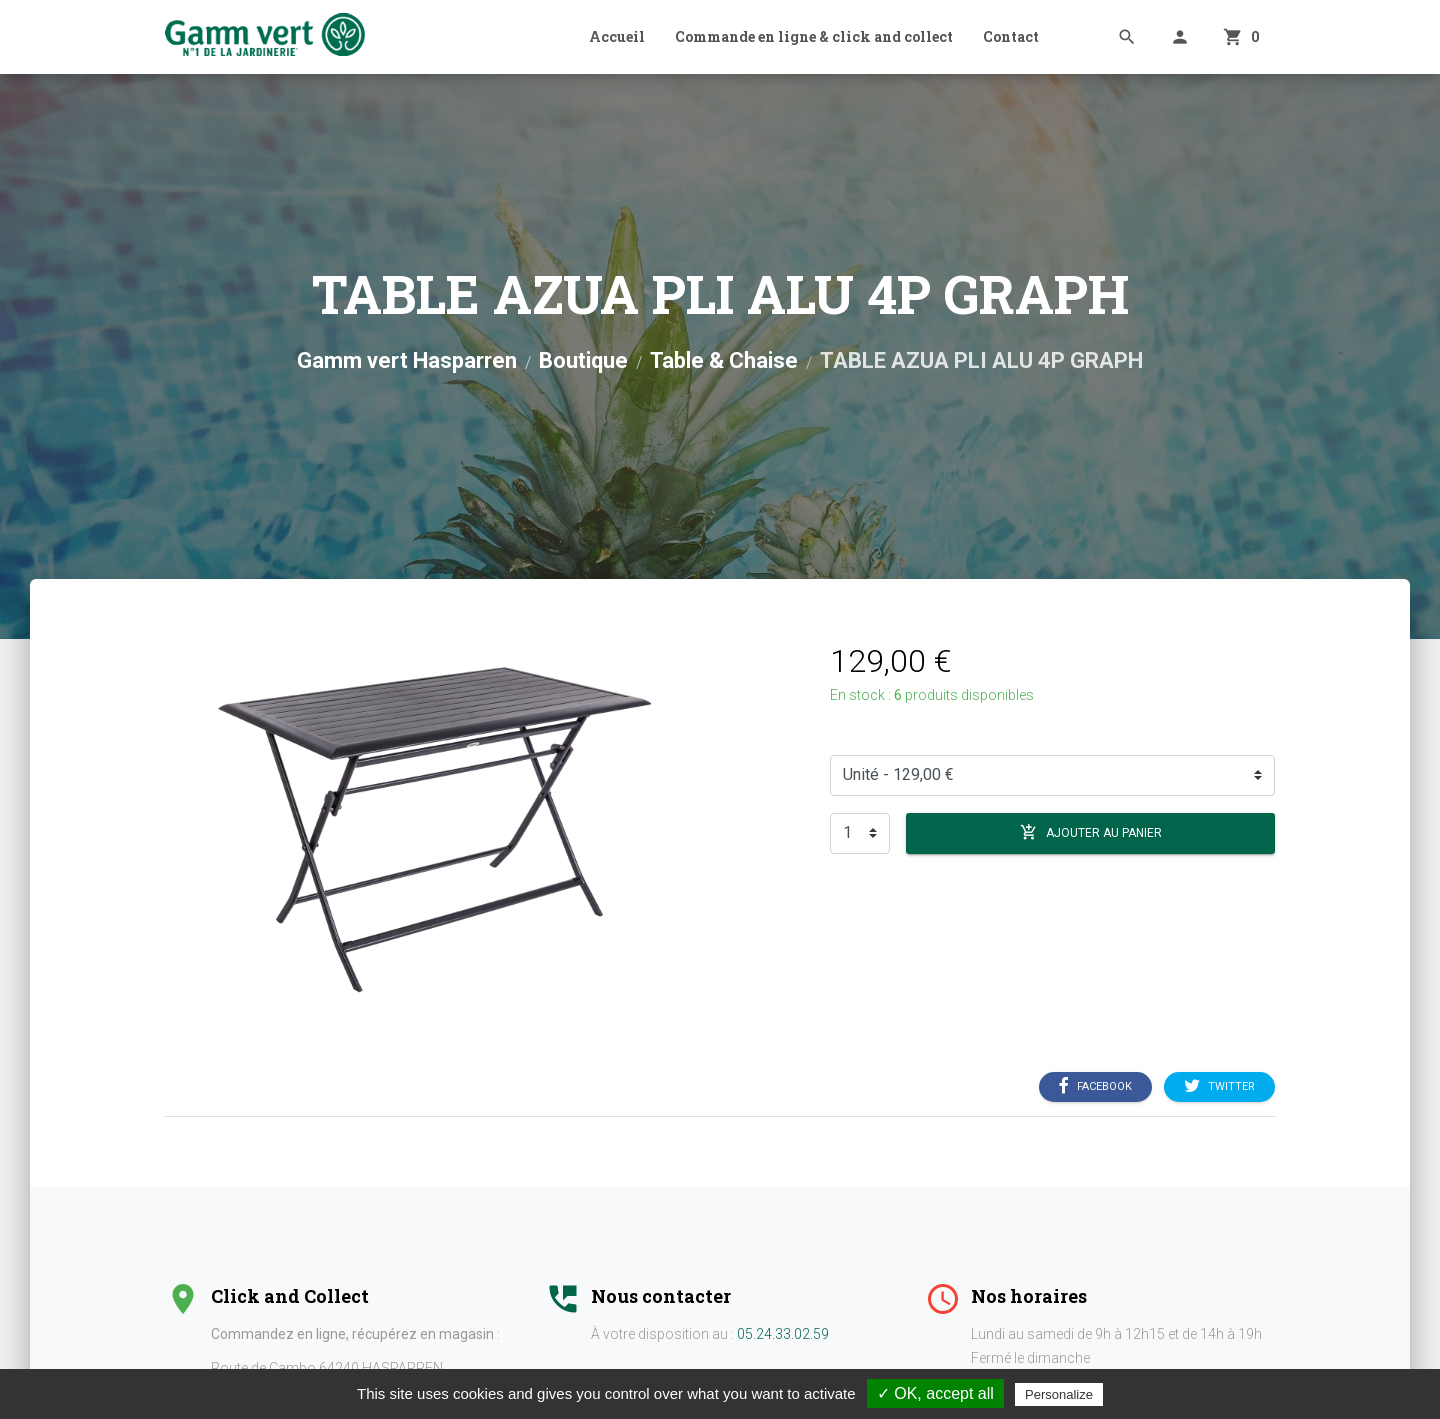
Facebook (1095, 1086)
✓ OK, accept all (935, 1393)
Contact (1011, 36)
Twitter (1219, 1086)
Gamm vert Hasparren (407, 360)
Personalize (1059, 1394)
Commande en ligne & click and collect (814, 36)
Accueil (617, 36)
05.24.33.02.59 (783, 1334)
